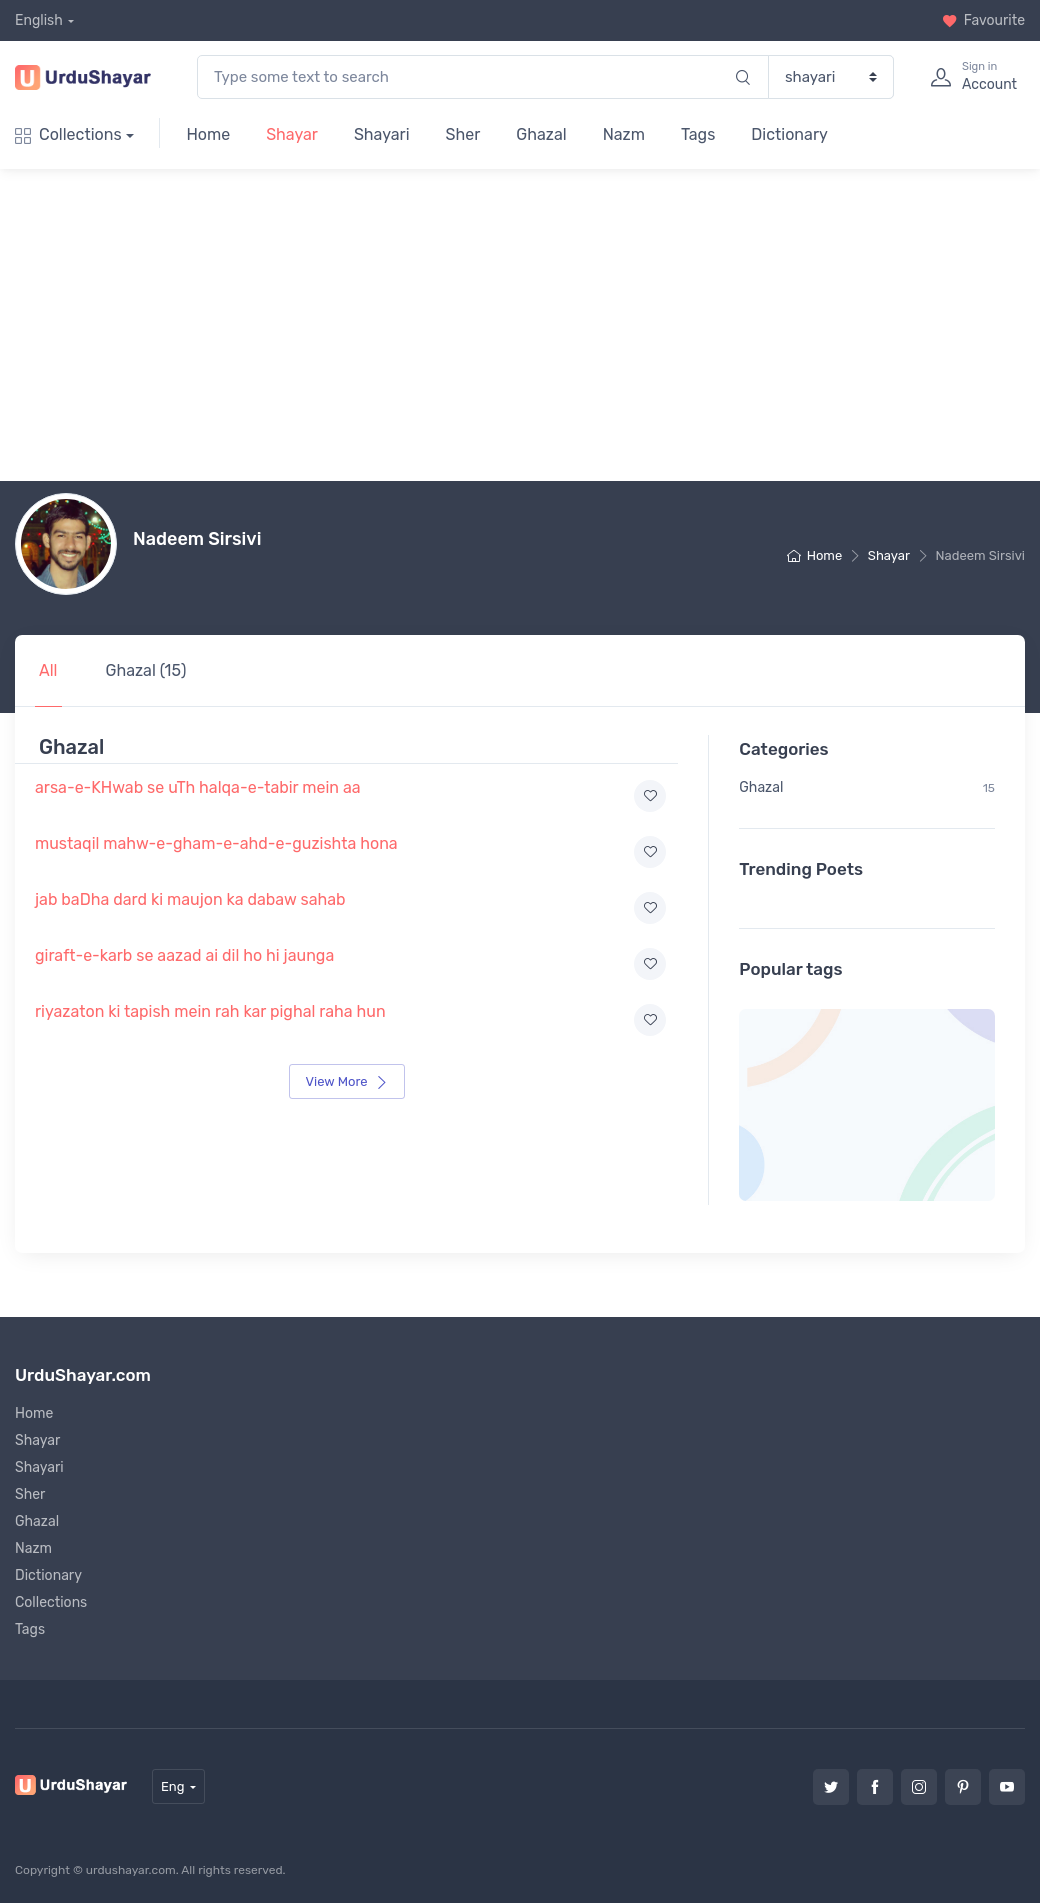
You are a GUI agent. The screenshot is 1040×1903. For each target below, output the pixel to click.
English (39, 20)
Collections (68, 134)
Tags (698, 134)
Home (208, 134)
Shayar (292, 134)
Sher (463, 134)
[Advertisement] (528, 325)
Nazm (624, 134)
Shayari (382, 134)
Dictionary (789, 134)
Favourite (983, 20)
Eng (173, 1786)
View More (347, 1081)
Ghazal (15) (146, 670)
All (48, 670)
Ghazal (541, 134)
